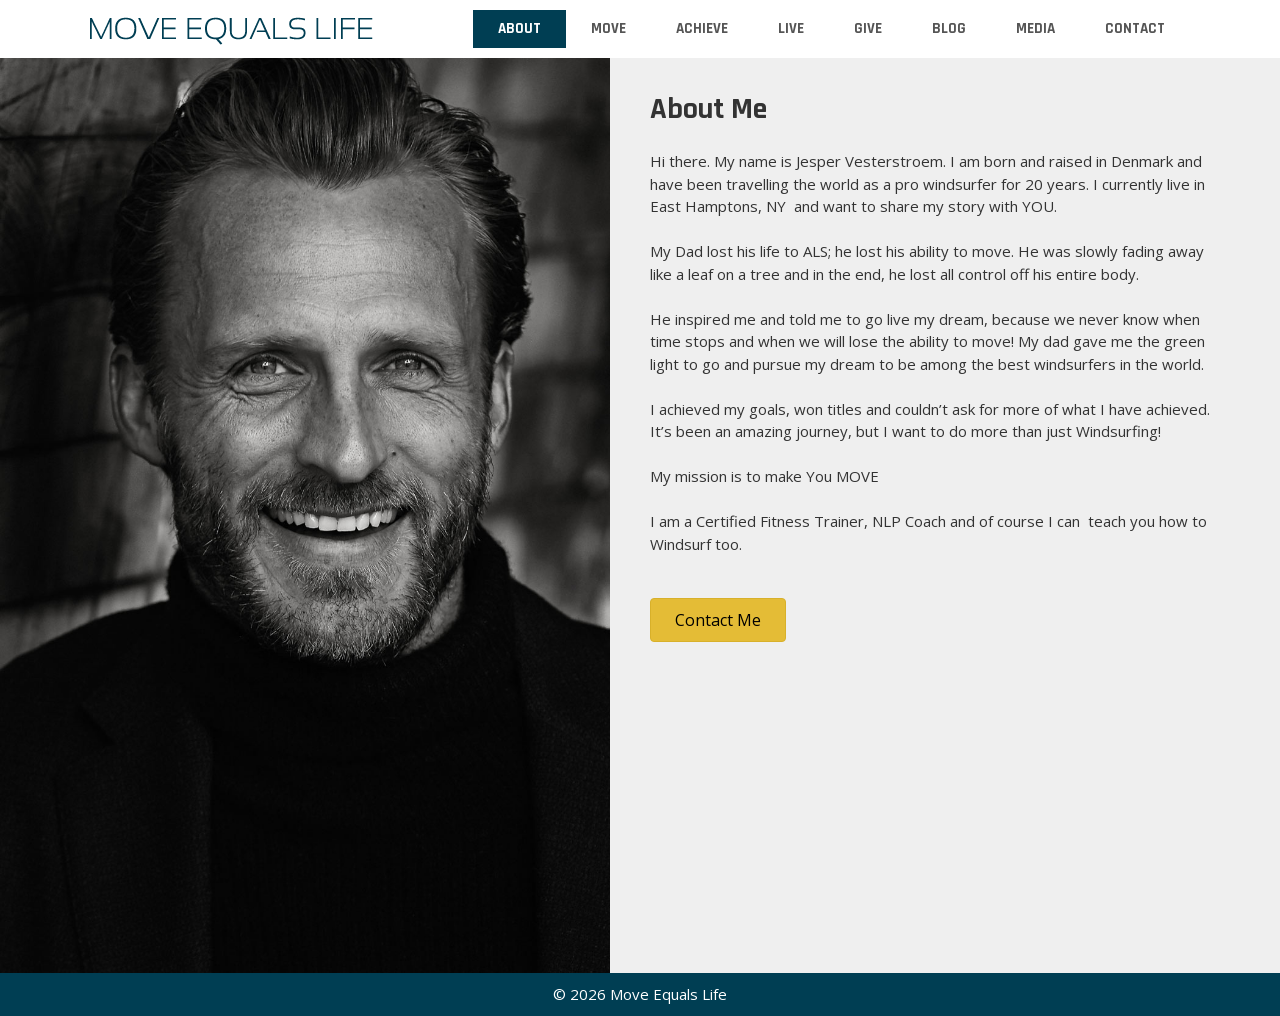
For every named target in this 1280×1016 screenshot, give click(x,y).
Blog (949, 28)
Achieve (702, 28)
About (519, 28)
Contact (1135, 28)
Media (1035, 28)
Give (868, 28)
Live (791, 28)
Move (608, 28)
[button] (718, 620)
